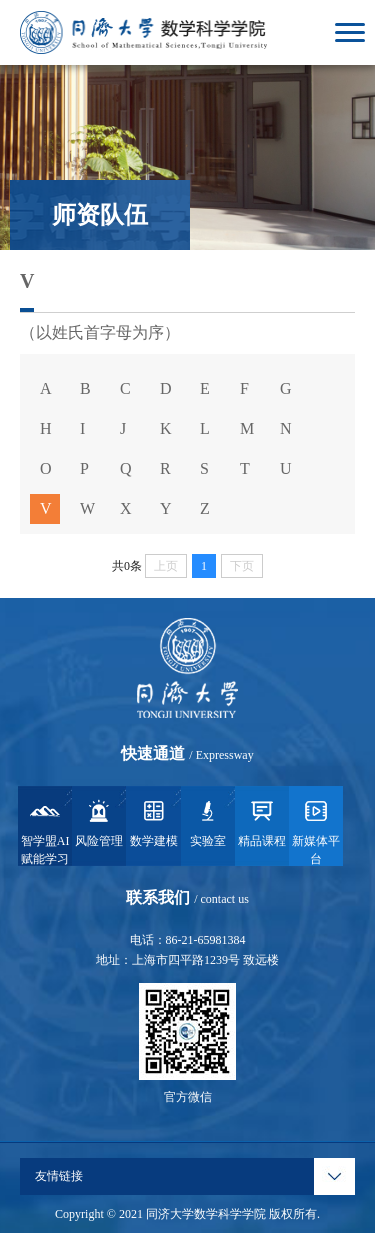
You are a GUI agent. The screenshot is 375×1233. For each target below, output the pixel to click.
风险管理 (99, 822)
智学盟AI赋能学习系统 (45, 831)
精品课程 (262, 822)
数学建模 (154, 822)
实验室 (208, 822)
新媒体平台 (316, 831)
